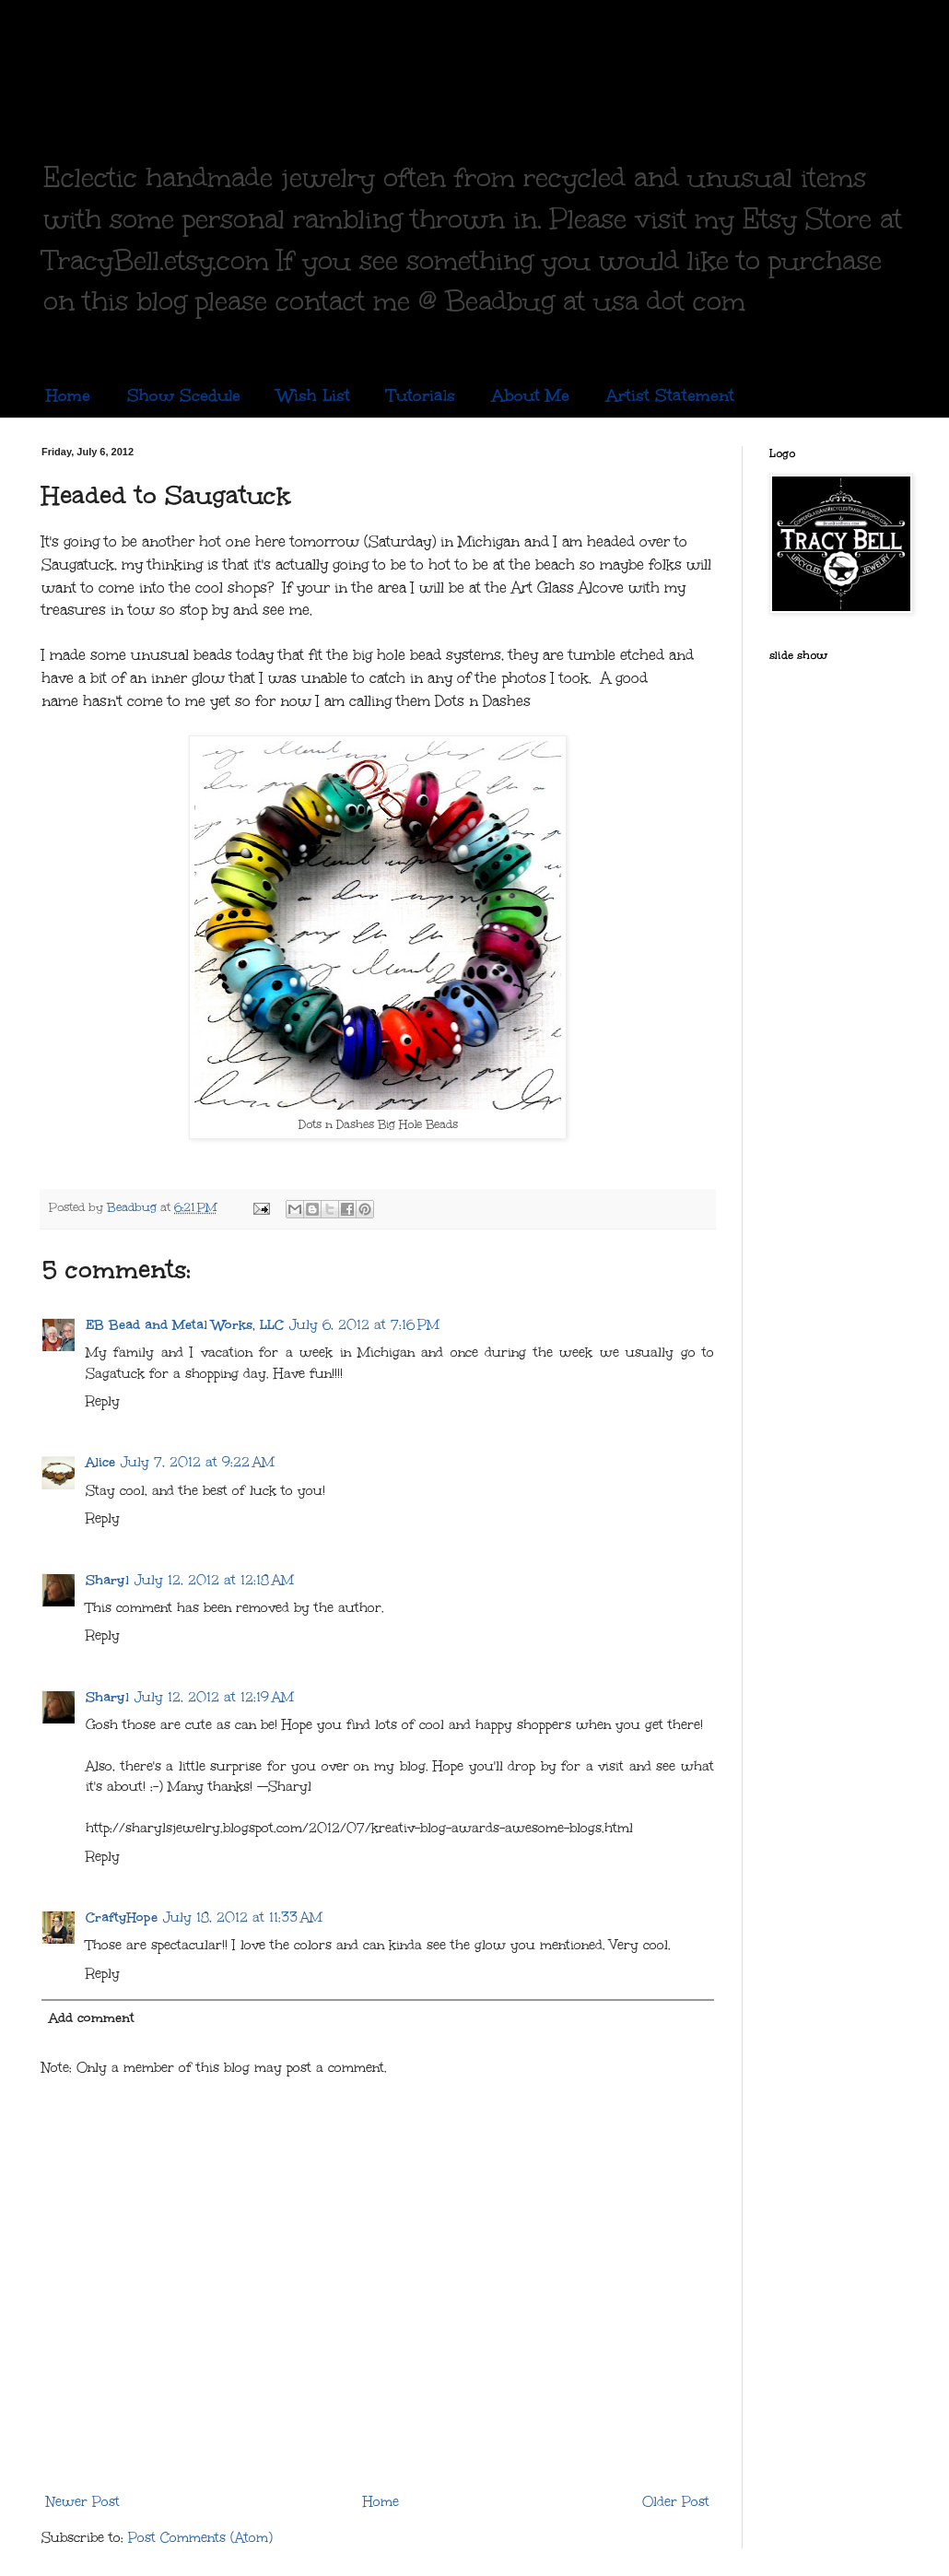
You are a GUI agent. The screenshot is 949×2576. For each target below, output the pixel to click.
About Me (530, 395)
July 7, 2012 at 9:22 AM (198, 1462)
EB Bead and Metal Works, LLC (185, 1325)
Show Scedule (183, 395)
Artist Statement (670, 395)
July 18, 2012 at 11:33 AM (242, 1917)
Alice (100, 1462)
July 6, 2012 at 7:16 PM (364, 1325)
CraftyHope (122, 1917)
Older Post (675, 2502)
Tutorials (421, 395)
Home (68, 395)
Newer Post (83, 2502)
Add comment (92, 2018)
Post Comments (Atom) (200, 2538)
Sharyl (107, 1580)
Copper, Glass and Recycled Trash (437, 80)
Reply (103, 1401)
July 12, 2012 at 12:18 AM (214, 1580)
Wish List (313, 395)
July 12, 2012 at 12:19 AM (214, 1697)
